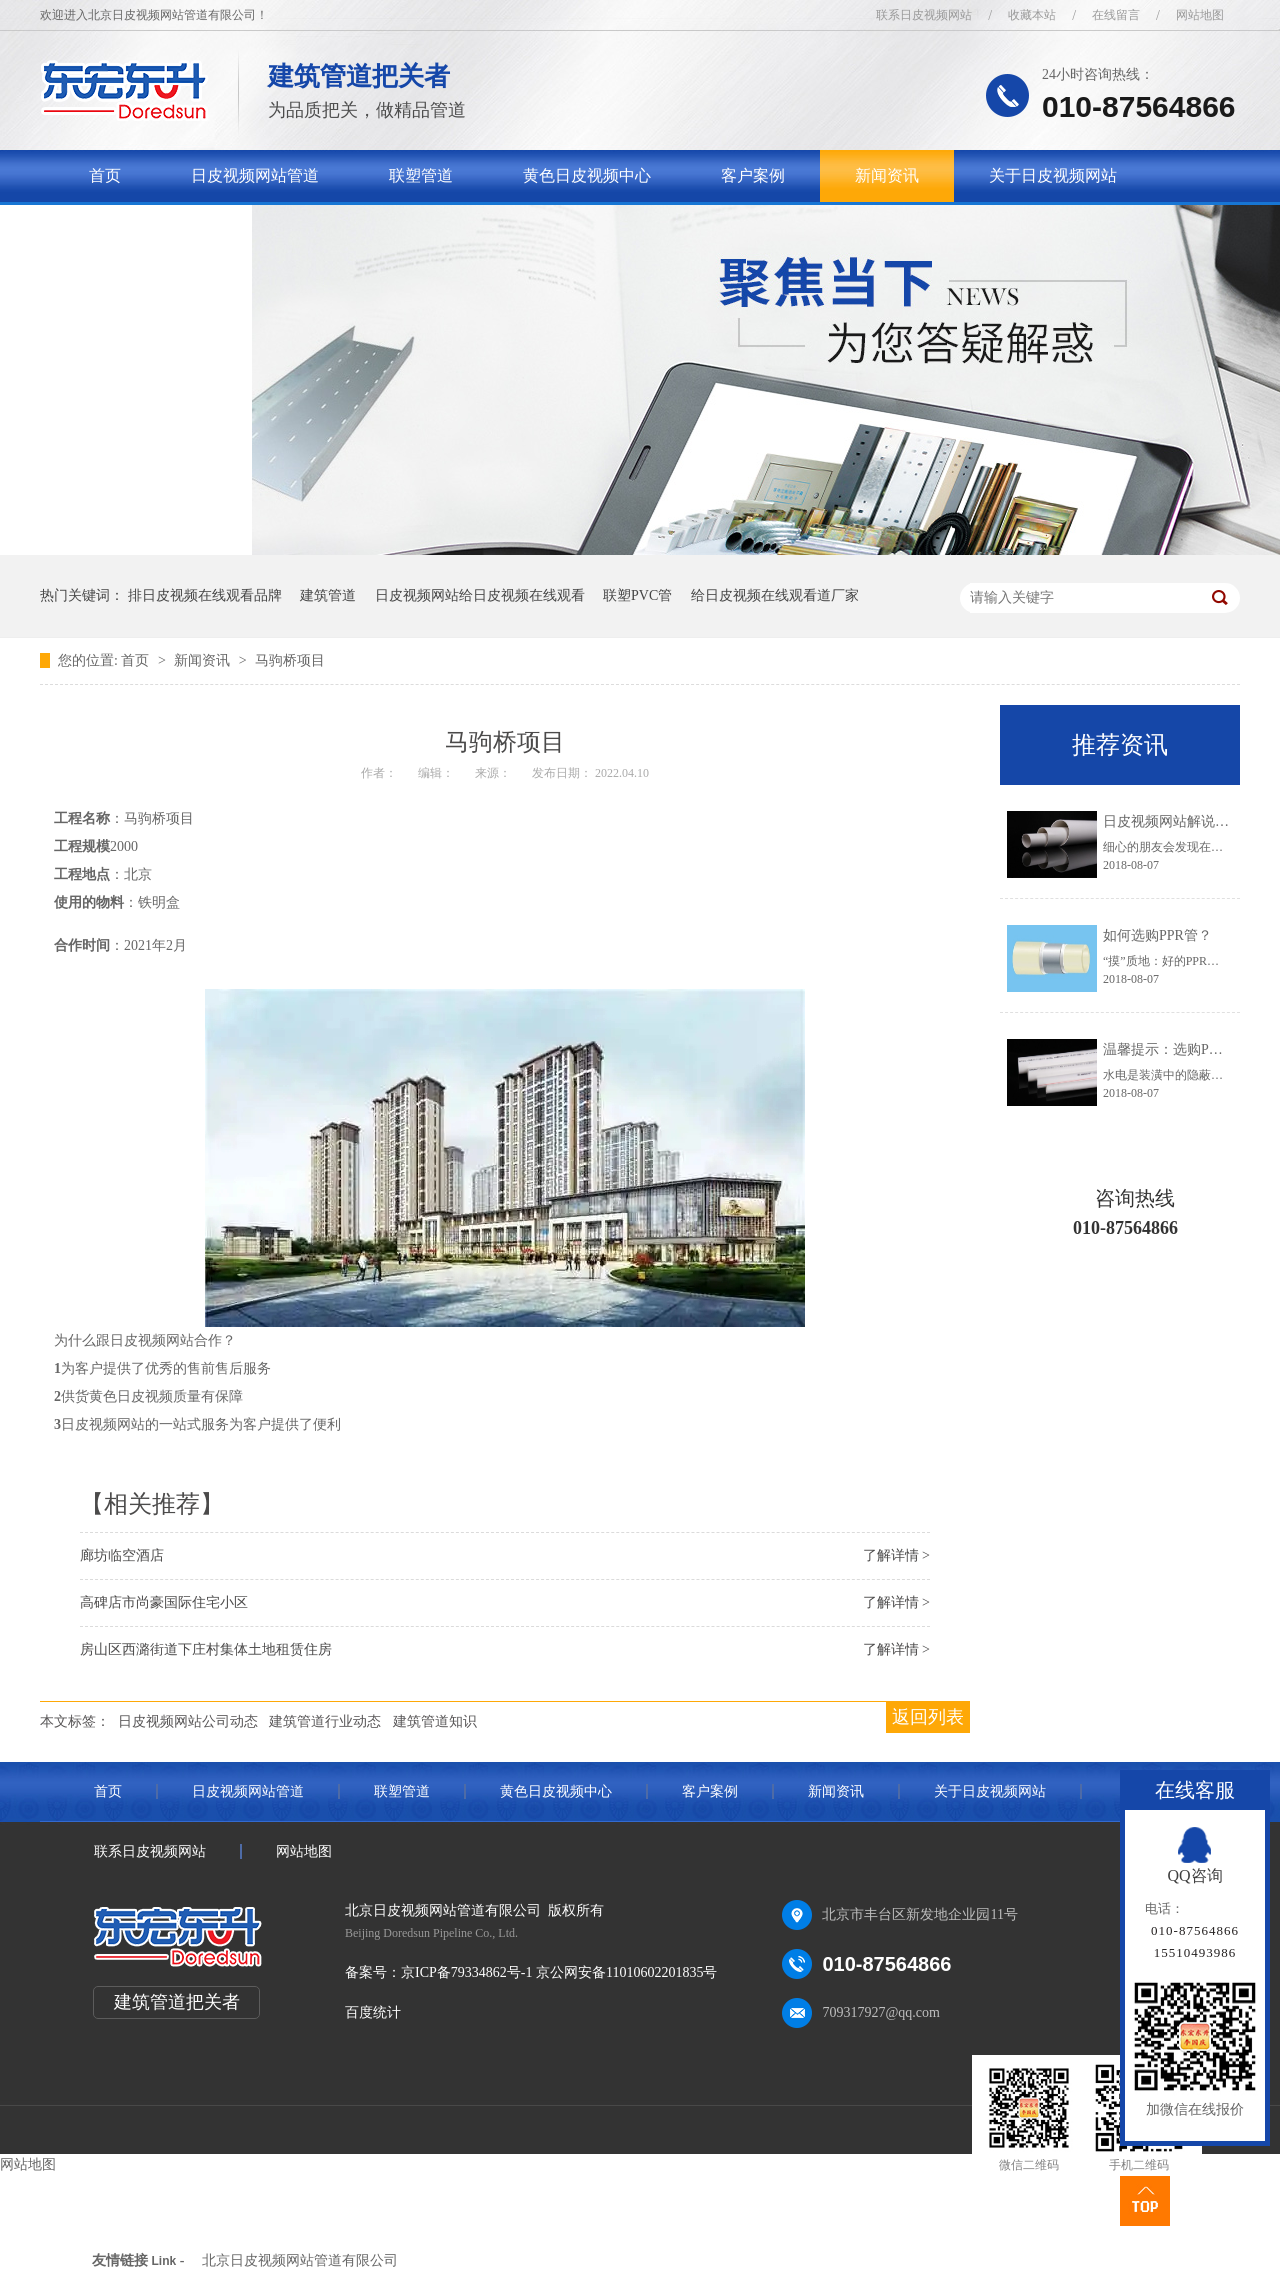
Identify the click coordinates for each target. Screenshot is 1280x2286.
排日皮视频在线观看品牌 (205, 595)
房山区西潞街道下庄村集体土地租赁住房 (206, 1649)
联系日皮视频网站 (924, 15)
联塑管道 (421, 175)
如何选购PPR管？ (1157, 935)
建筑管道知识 (435, 1721)
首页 (105, 175)
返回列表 (928, 1717)
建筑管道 (328, 595)
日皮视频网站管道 (255, 175)
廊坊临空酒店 (122, 1555)
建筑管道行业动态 (325, 1721)
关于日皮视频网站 (1053, 175)
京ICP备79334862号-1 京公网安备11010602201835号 (559, 1972)
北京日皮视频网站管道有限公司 (300, 2260)
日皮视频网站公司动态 (188, 1721)
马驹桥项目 (290, 660)
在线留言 (1116, 15)
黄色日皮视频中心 (587, 175)
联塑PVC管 (637, 595)
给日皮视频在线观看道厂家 (775, 595)
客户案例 (753, 175)
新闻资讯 (887, 175)
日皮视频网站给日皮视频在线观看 (480, 595)
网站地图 (1200, 15)
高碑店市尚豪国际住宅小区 (164, 1602)
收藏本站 (1032, 15)
